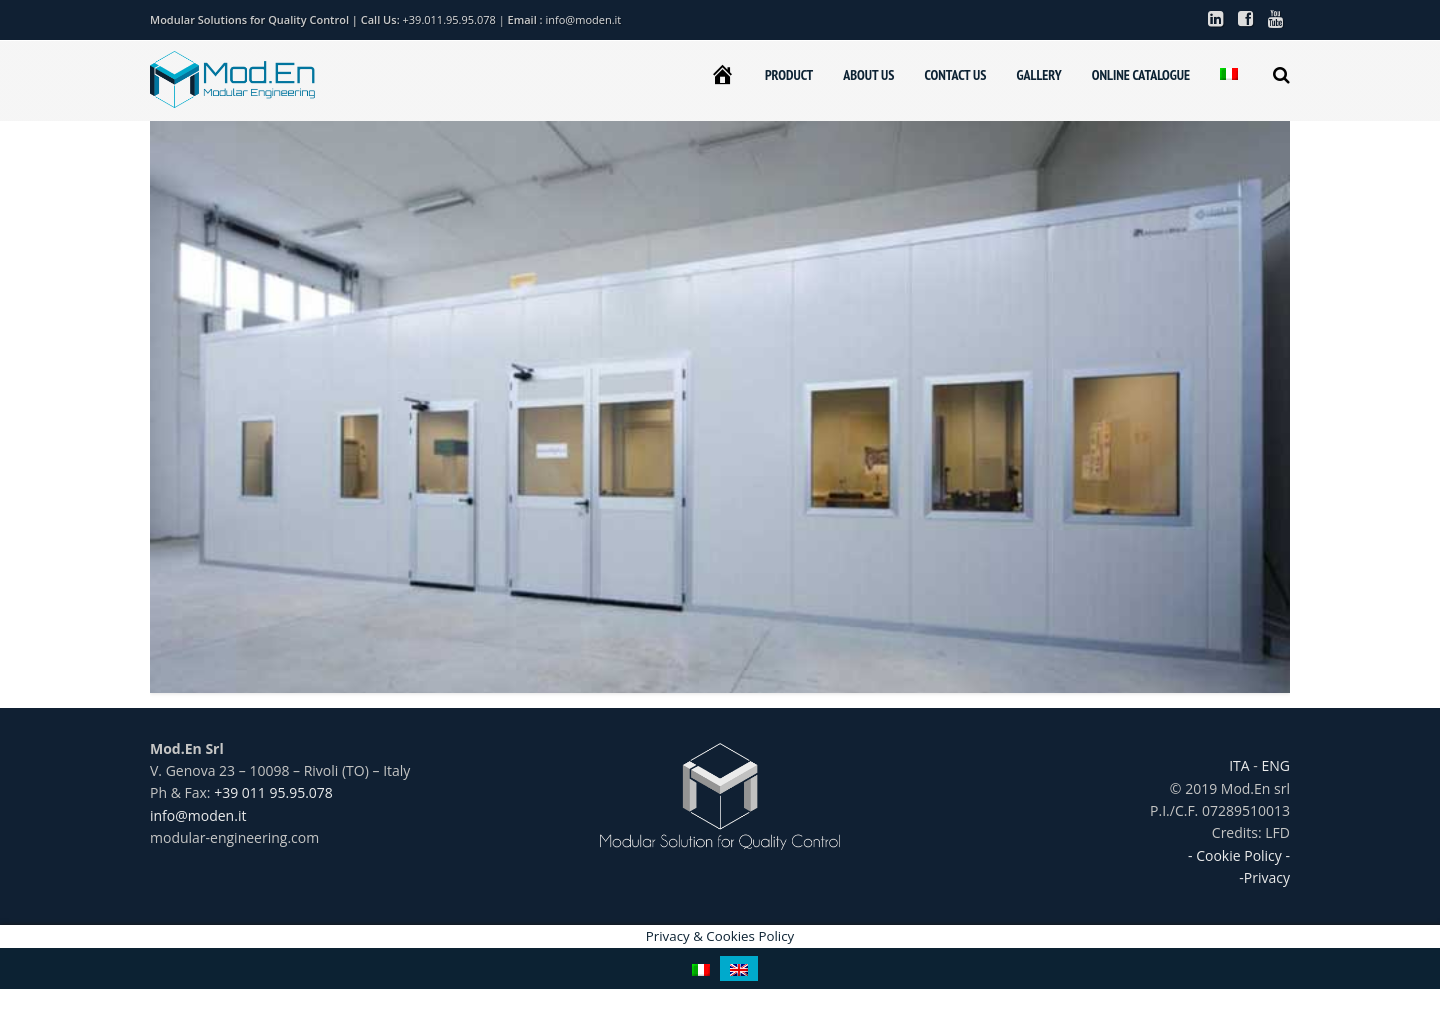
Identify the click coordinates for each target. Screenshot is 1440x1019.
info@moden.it (584, 19)
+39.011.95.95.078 (451, 19)
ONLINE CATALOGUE (1141, 75)
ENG (1274, 765)
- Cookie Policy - (1239, 855)
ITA (1241, 765)
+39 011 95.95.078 (273, 792)
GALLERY (1038, 75)
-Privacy (1264, 877)
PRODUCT (789, 75)
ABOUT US (868, 75)
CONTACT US (955, 75)
